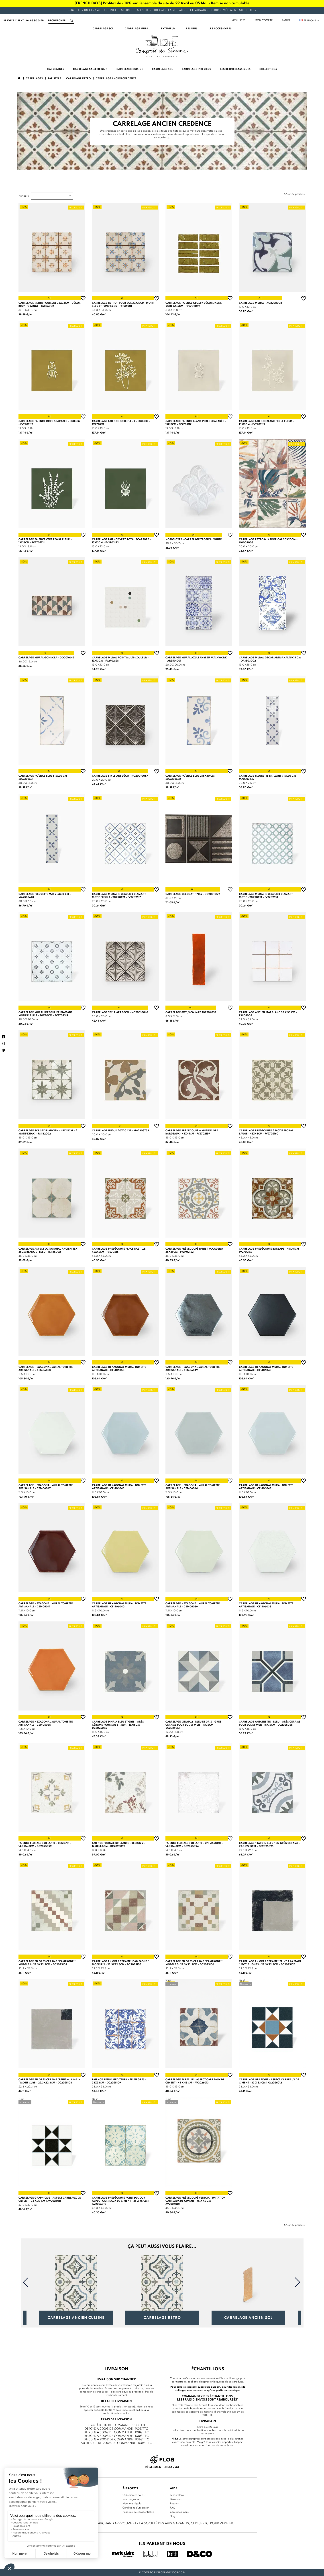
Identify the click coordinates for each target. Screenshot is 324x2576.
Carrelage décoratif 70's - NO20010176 (192, 894)
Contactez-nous (179, 2512)
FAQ (172, 2508)
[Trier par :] (52, 196)
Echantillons (177, 2495)
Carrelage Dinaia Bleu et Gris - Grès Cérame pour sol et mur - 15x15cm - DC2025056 (118, 1725)
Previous (24, 2282)
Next (297, 2282)
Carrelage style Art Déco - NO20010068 (120, 1012)
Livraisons (175, 2499)
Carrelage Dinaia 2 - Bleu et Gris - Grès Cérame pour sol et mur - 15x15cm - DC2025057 (193, 1725)
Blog (172, 2516)
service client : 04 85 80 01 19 (23, 20)
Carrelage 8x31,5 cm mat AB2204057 (190, 1012)
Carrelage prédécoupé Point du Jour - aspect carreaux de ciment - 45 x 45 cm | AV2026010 (120, 2201)
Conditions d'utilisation (135, 2508)
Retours (174, 2503)
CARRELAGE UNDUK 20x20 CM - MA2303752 (120, 1130)
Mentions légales (132, 2503)
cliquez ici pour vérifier (212, 2523)
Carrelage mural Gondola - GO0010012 (46, 657)
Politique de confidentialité (138, 2512)
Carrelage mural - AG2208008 (260, 303)
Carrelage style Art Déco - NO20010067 (120, 776)
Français (309, 20)
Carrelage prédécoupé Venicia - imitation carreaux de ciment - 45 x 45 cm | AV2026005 (195, 2201)
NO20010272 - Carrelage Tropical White (193, 539)
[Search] (61, 21)
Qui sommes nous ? (133, 2495)
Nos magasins (130, 2499)
